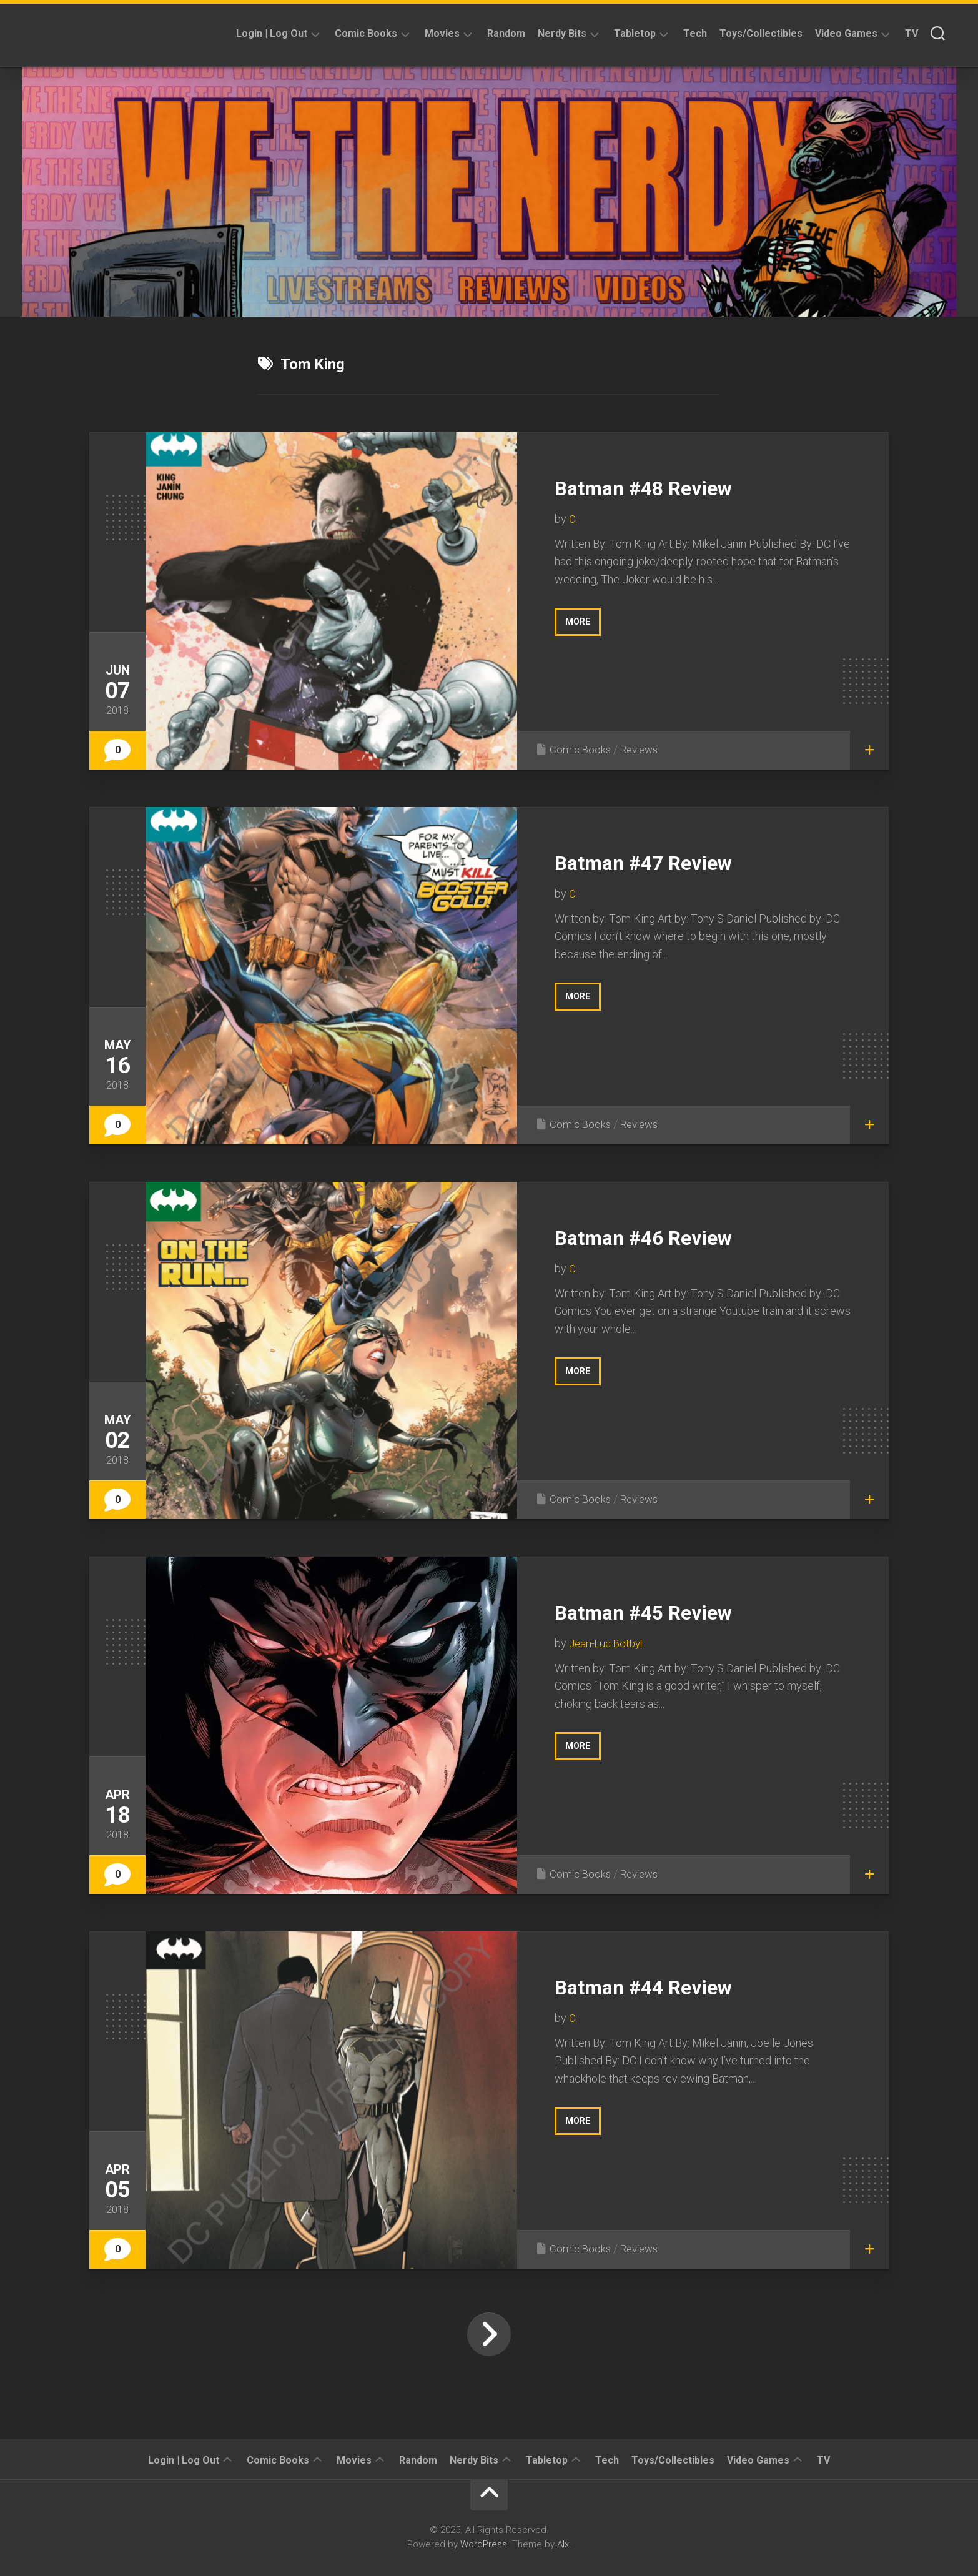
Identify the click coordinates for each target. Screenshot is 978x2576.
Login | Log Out (271, 33)
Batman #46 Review (671, 1236)
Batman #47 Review (671, 861)
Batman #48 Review (671, 486)
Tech (695, 33)
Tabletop (635, 33)
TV (911, 33)
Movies (442, 33)
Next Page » (489, 2334)
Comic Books (366, 33)
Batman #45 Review (671, 1610)
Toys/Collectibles (761, 33)
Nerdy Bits (562, 33)
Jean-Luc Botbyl (608, 1643)
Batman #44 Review (671, 1985)
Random (506, 33)
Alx (563, 2544)
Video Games (846, 33)
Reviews (643, 749)
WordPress (483, 2544)
